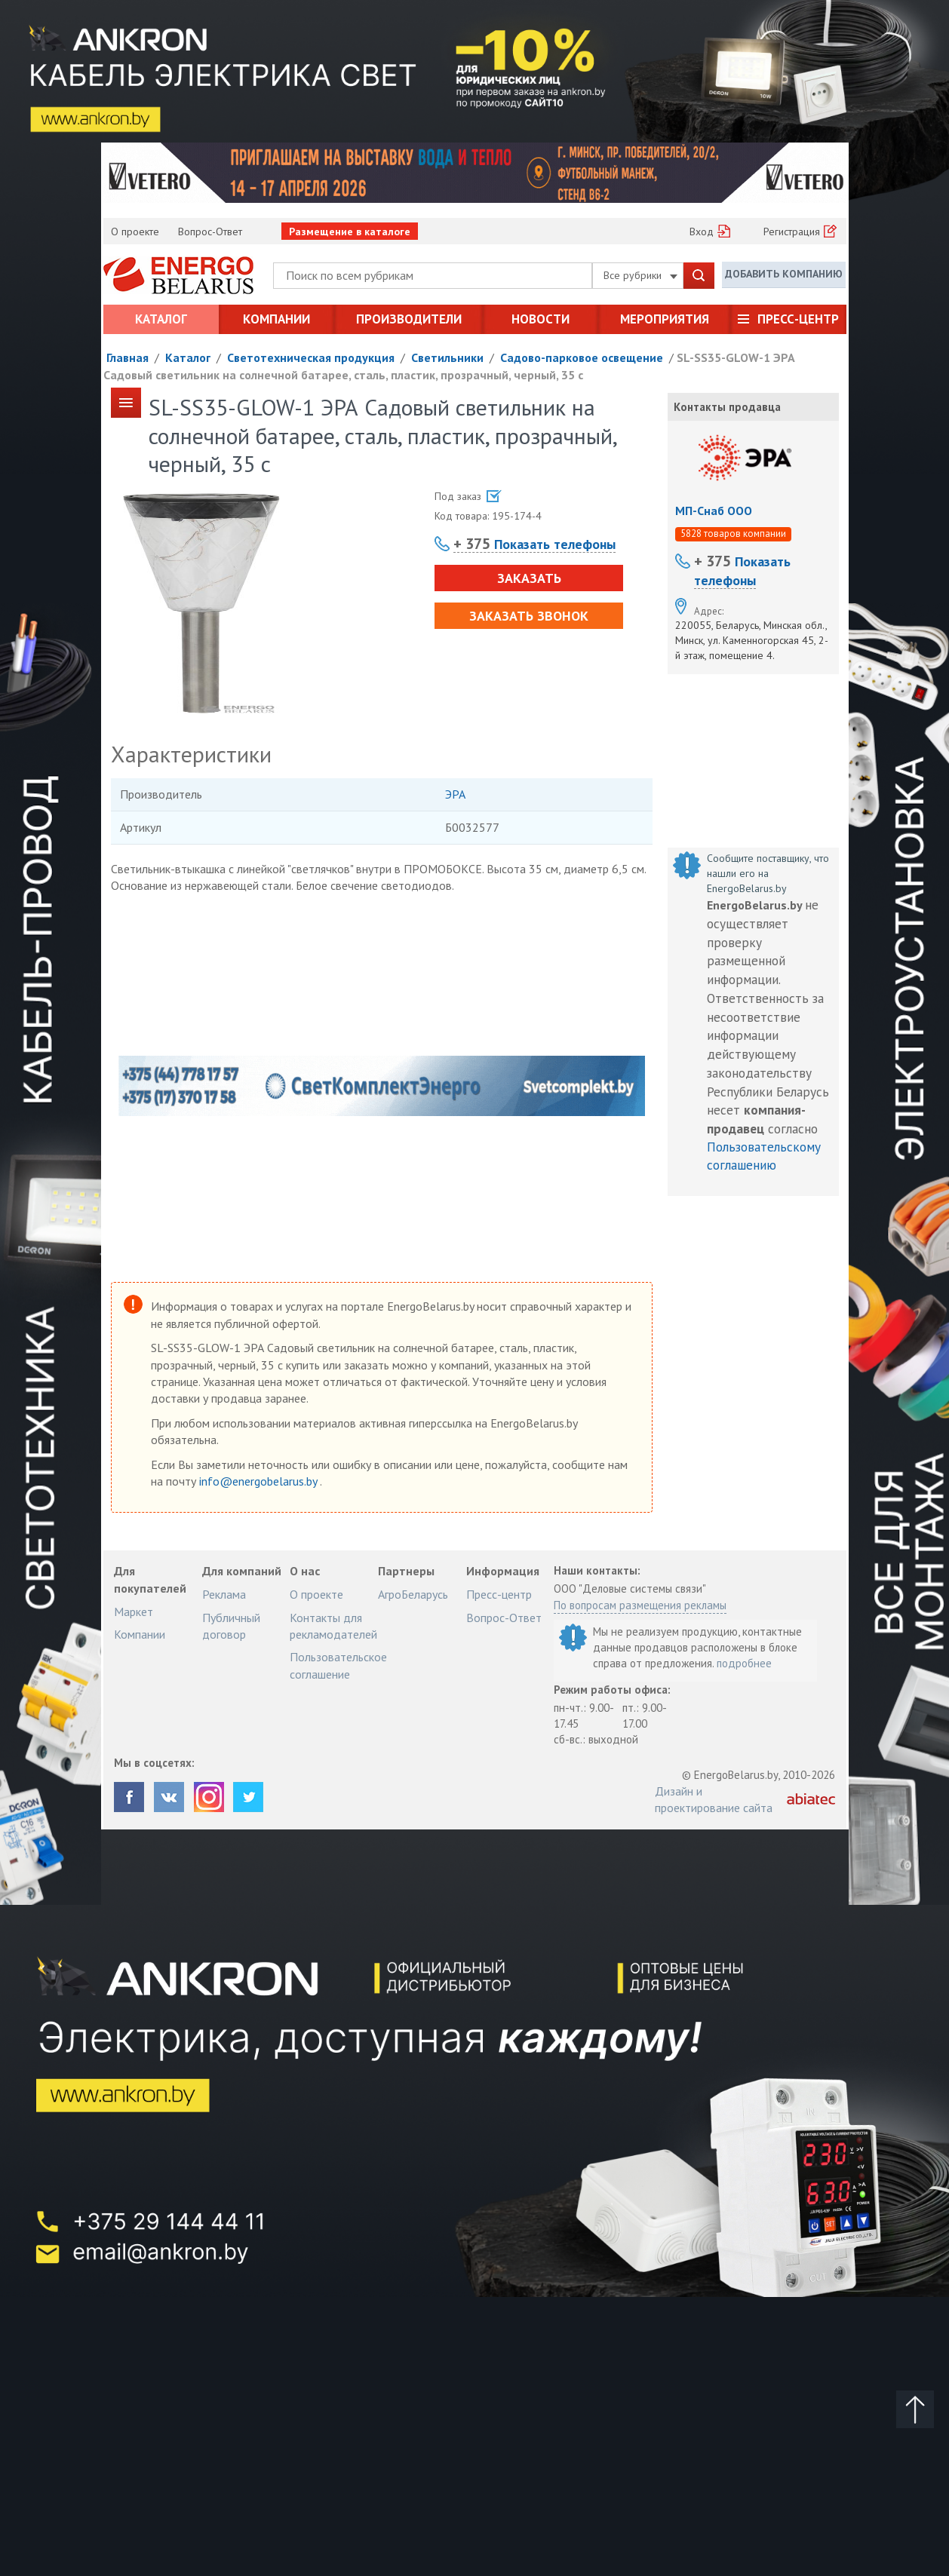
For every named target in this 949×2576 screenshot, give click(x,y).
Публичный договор (231, 1626)
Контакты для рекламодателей (333, 1626)
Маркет (133, 1611)
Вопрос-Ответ (210, 231)
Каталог (161, 319)
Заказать (528, 578)
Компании (276, 319)
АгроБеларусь (413, 1594)
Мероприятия (664, 319)
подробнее (744, 1663)
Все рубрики (640, 275)
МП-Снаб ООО (713, 510)
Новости (540, 319)
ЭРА (455, 794)
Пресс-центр (798, 319)
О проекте (135, 231)
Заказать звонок (528, 615)
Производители (409, 319)
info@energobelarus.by (259, 1481)
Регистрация (791, 231)
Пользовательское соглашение (338, 1665)
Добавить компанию (784, 274)
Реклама (224, 1594)
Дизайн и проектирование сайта (713, 1799)
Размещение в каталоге (349, 231)
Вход (701, 231)
